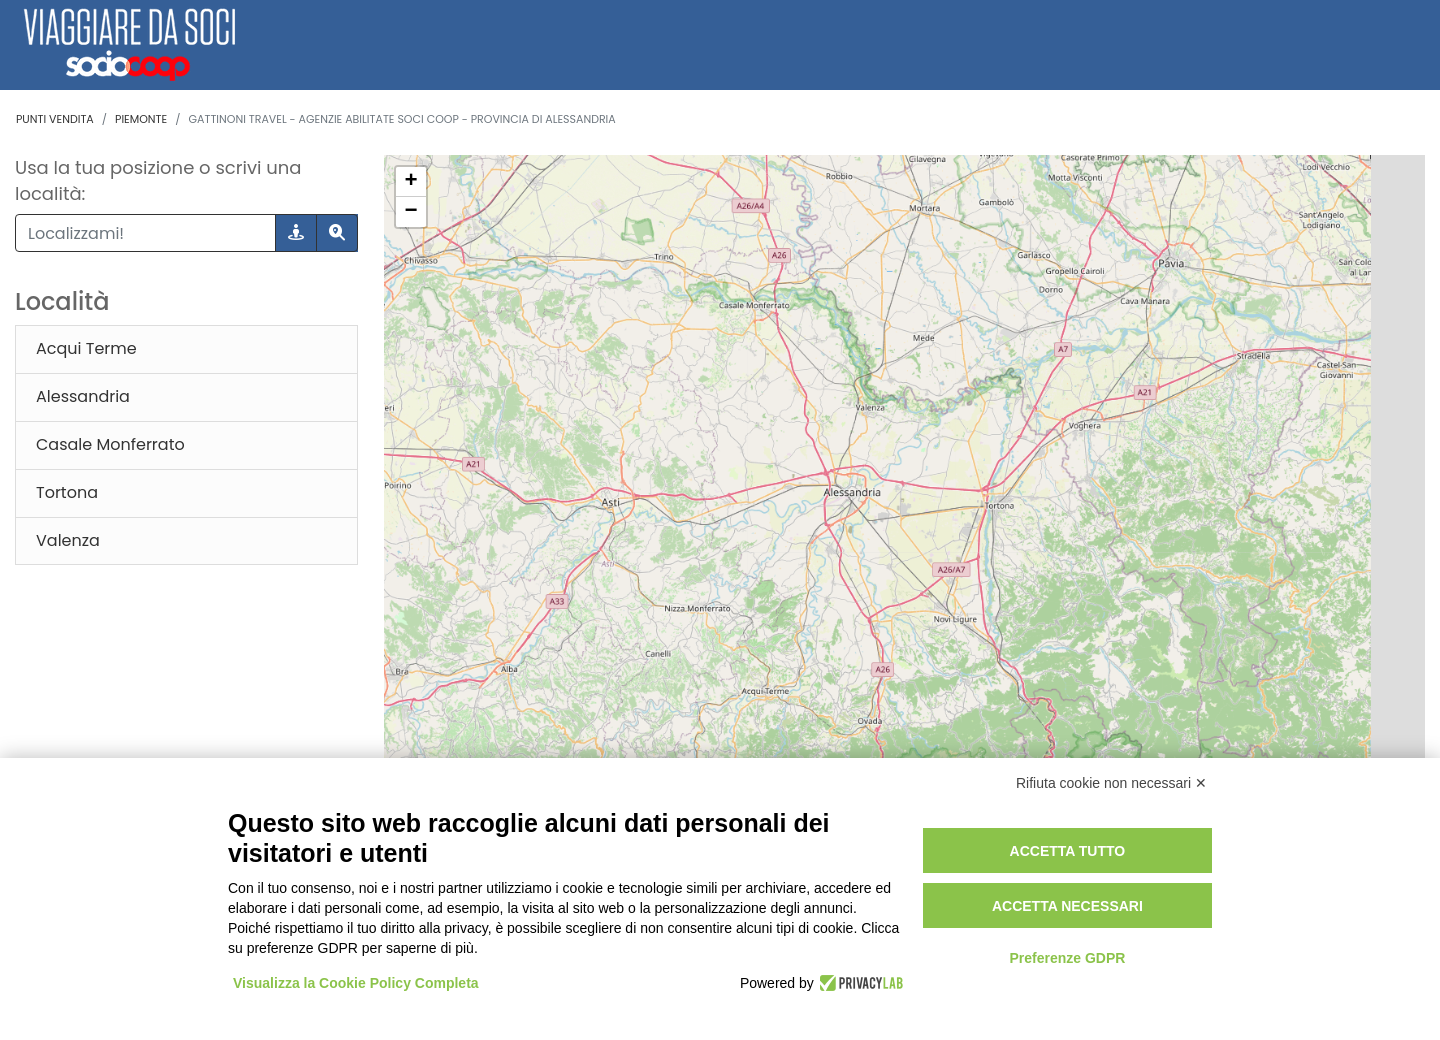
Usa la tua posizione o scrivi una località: (158, 180)
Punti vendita (55, 119)
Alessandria (83, 396)
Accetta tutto (1068, 851)
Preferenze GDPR (1067, 958)
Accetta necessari (1067, 906)
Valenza (68, 540)
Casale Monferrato (110, 444)
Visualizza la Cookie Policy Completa (356, 983)
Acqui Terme (86, 348)
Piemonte (141, 119)
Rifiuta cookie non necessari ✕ (1111, 783)
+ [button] (410, 182)
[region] (905, 571)
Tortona (67, 492)
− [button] (410, 212)
